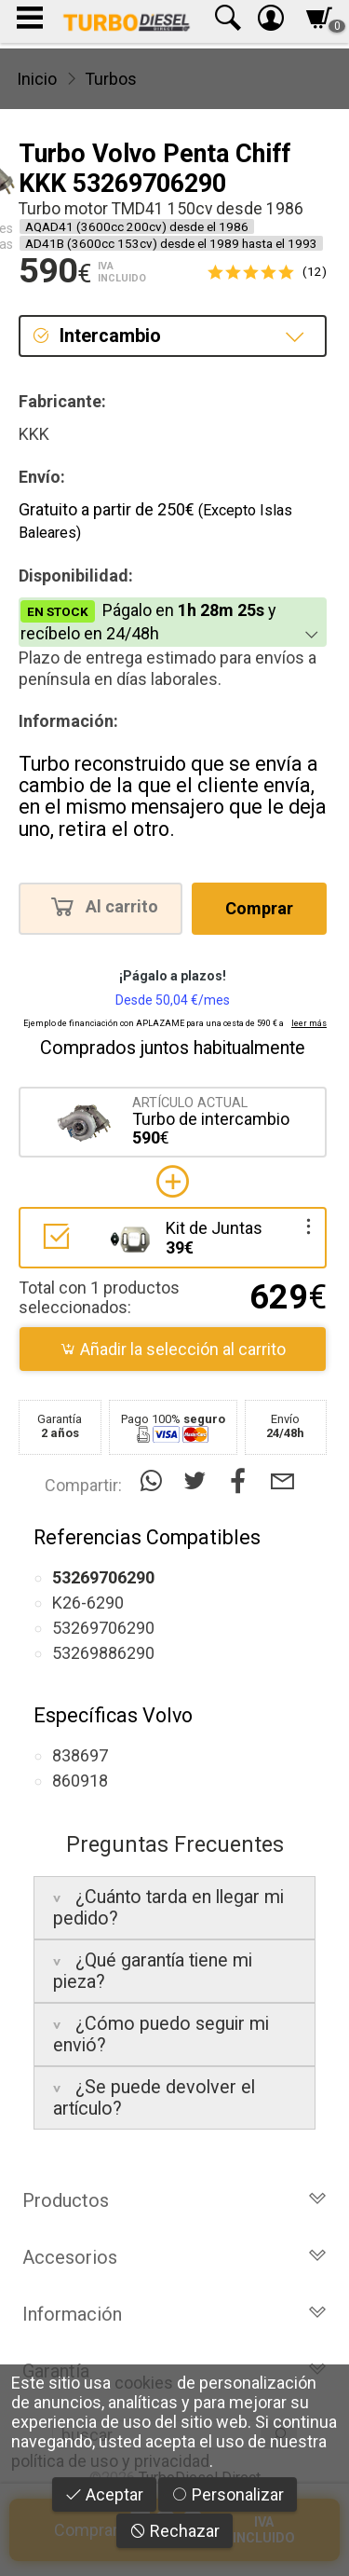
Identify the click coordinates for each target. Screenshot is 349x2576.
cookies (143, 2382)
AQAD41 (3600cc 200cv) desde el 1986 (136, 226)
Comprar (259, 908)
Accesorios (174, 2257)
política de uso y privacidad (110, 2461)
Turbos (111, 79)
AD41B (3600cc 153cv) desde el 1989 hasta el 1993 (171, 243)
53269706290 (103, 1627)
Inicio (37, 79)
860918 (80, 1780)
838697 (80, 1755)
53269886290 (103, 1653)
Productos (174, 2200)
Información (174, 2314)
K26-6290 (88, 1602)
